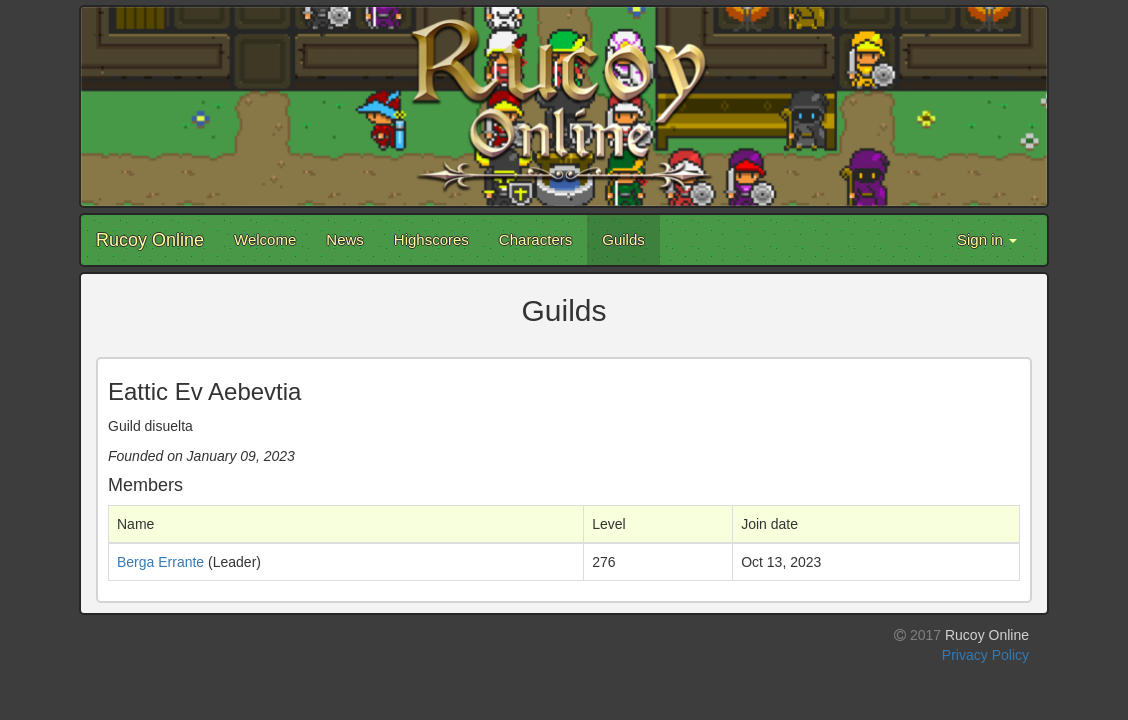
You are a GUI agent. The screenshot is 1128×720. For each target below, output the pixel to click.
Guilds (623, 239)
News (345, 239)
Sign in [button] (987, 239)
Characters (535, 239)
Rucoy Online (150, 240)
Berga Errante (160, 562)
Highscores (431, 239)
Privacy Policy (985, 655)
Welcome (265, 239)
